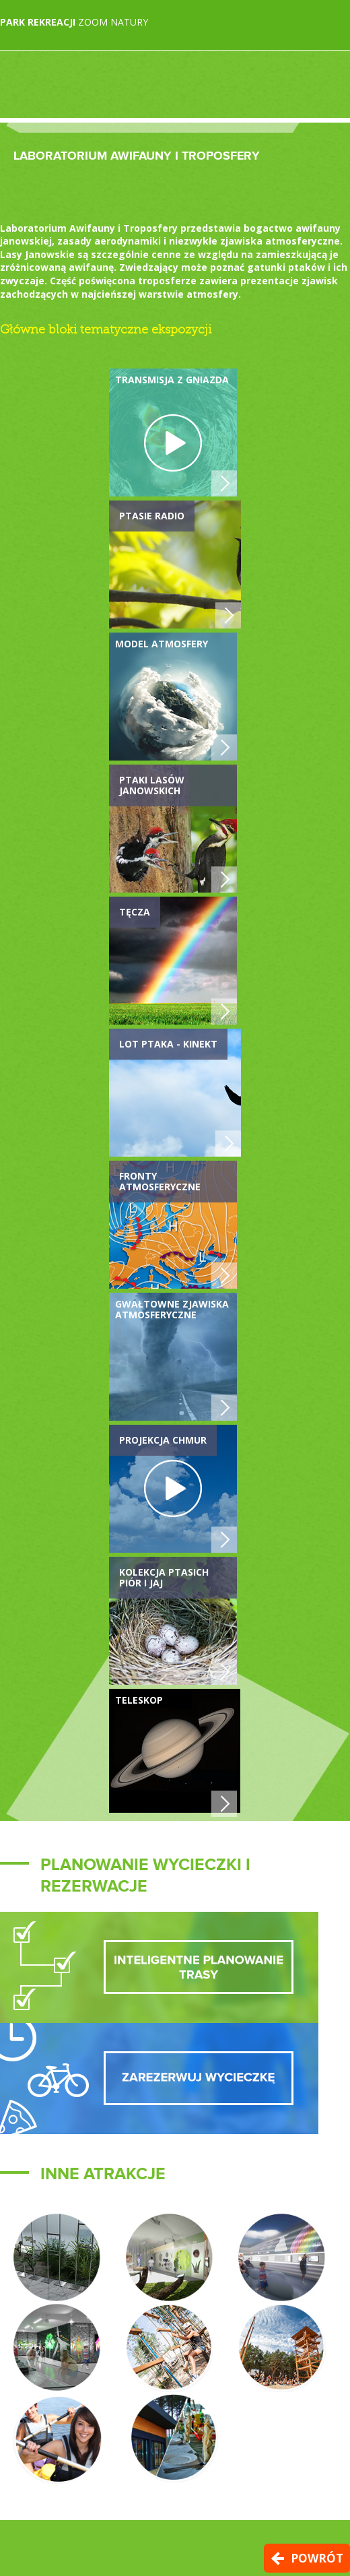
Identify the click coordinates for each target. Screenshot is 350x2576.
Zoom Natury (74, 21)
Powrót (317, 2558)
